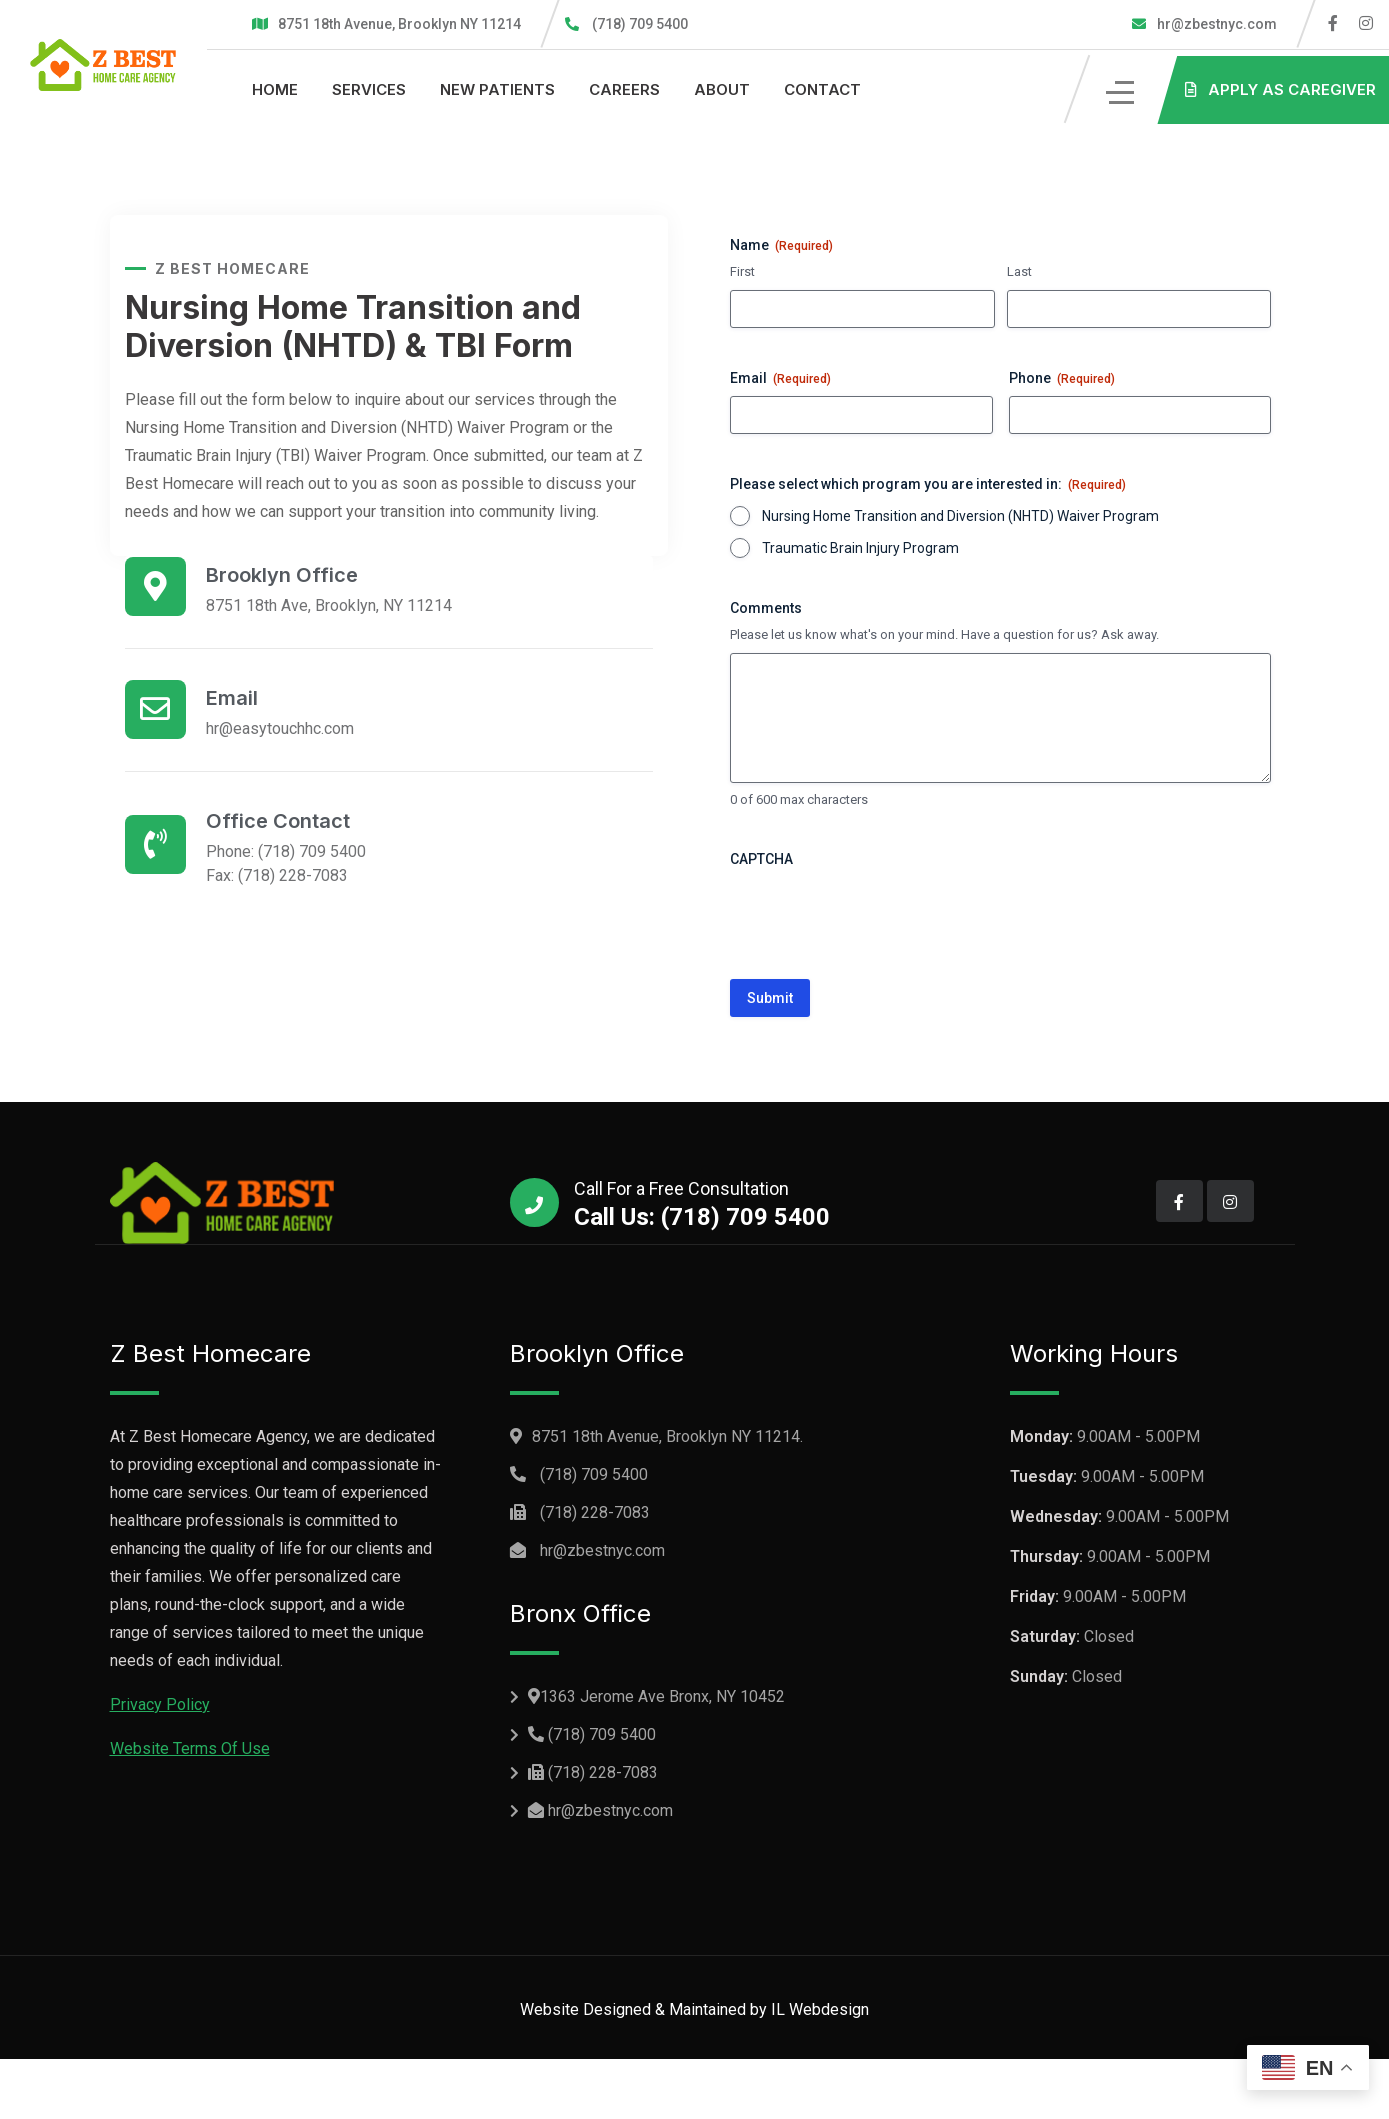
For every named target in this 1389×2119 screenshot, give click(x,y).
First (742, 271)
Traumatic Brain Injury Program (860, 548)
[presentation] (882, 916)
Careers (624, 89)
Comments (766, 608)
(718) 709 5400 (640, 24)
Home (275, 89)
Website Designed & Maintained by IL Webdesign (694, 2009)
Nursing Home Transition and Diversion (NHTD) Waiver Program (960, 516)
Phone (1062, 379)
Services (369, 89)
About (722, 89)
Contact (822, 89)
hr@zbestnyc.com (1215, 24)
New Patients (497, 89)
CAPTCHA (761, 859)
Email (780, 379)
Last (1019, 271)
